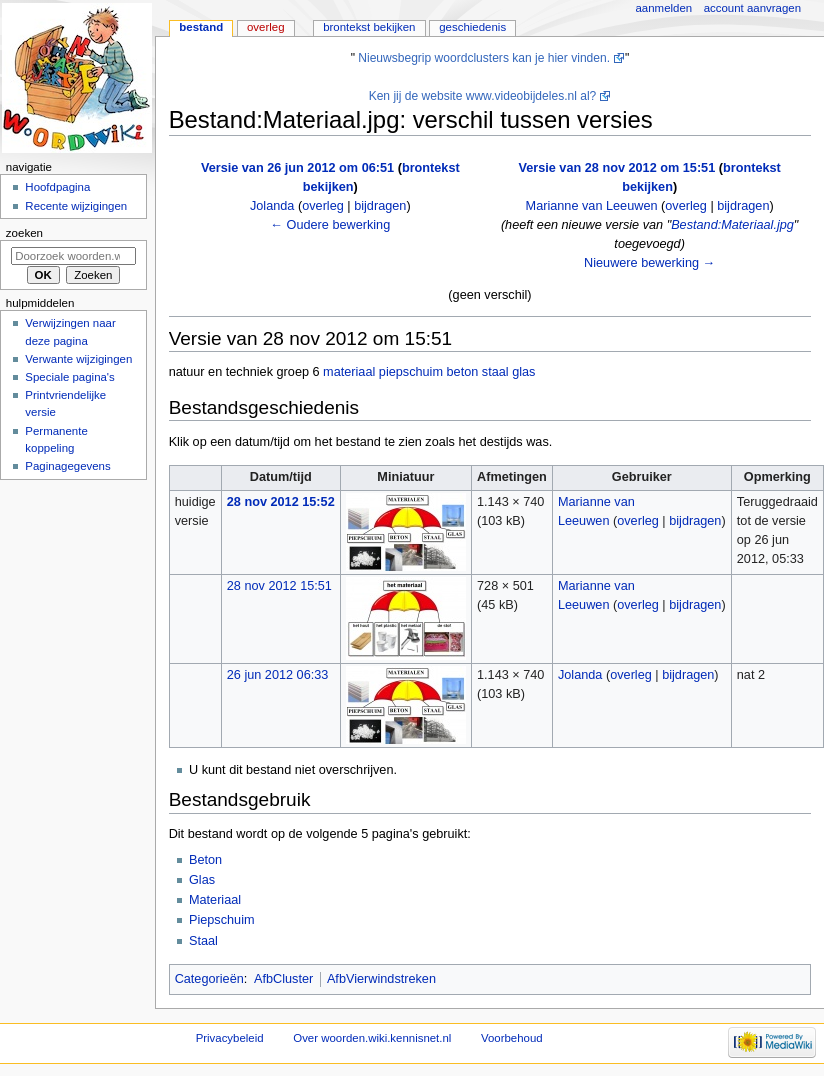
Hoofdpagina (57, 187)
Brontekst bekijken (369, 27)
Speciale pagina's (69, 377)
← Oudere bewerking (330, 225)
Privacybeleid (230, 1038)
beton (463, 372)
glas (523, 372)
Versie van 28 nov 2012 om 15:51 (616, 168)
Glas (202, 880)
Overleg (266, 27)
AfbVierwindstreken (381, 979)
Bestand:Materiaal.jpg (732, 225)
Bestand (201, 27)
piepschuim (411, 372)
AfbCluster (283, 979)
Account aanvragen (752, 8)
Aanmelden (664, 8)
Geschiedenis (472, 27)
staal (495, 372)
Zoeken (24, 233)
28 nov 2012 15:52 (281, 502)
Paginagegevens (67, 466)
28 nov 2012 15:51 (279, 586)
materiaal (349, 372)
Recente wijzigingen (76, 206)
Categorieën (209, 979)
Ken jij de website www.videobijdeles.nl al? (483, 96)
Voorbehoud (512, 1038)
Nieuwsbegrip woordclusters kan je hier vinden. (484, 58)
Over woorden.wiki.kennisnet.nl (372, 1038)
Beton (205, 860)
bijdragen (380, 206)
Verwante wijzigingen (78, 359)
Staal (203, 941)
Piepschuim (222, 920)
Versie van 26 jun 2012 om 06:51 (297, 168)
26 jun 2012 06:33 (278, 675)
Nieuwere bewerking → (649, 263)
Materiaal (215, 900)
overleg (323, 206)
